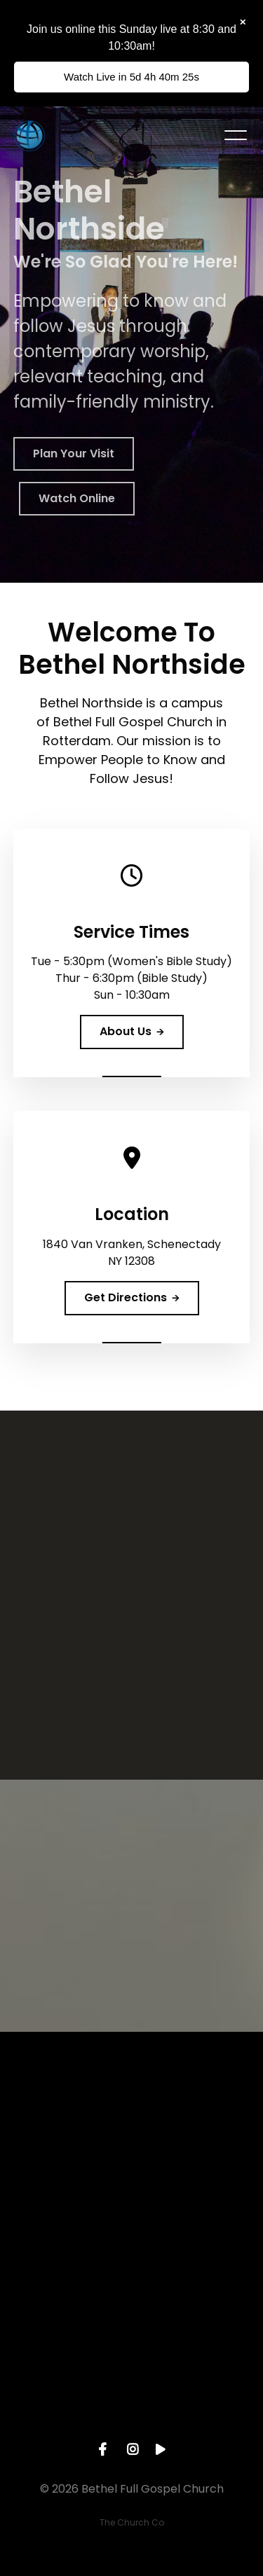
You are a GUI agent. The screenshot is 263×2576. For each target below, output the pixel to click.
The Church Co (132, 2522)
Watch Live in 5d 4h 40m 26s (131, 77)
